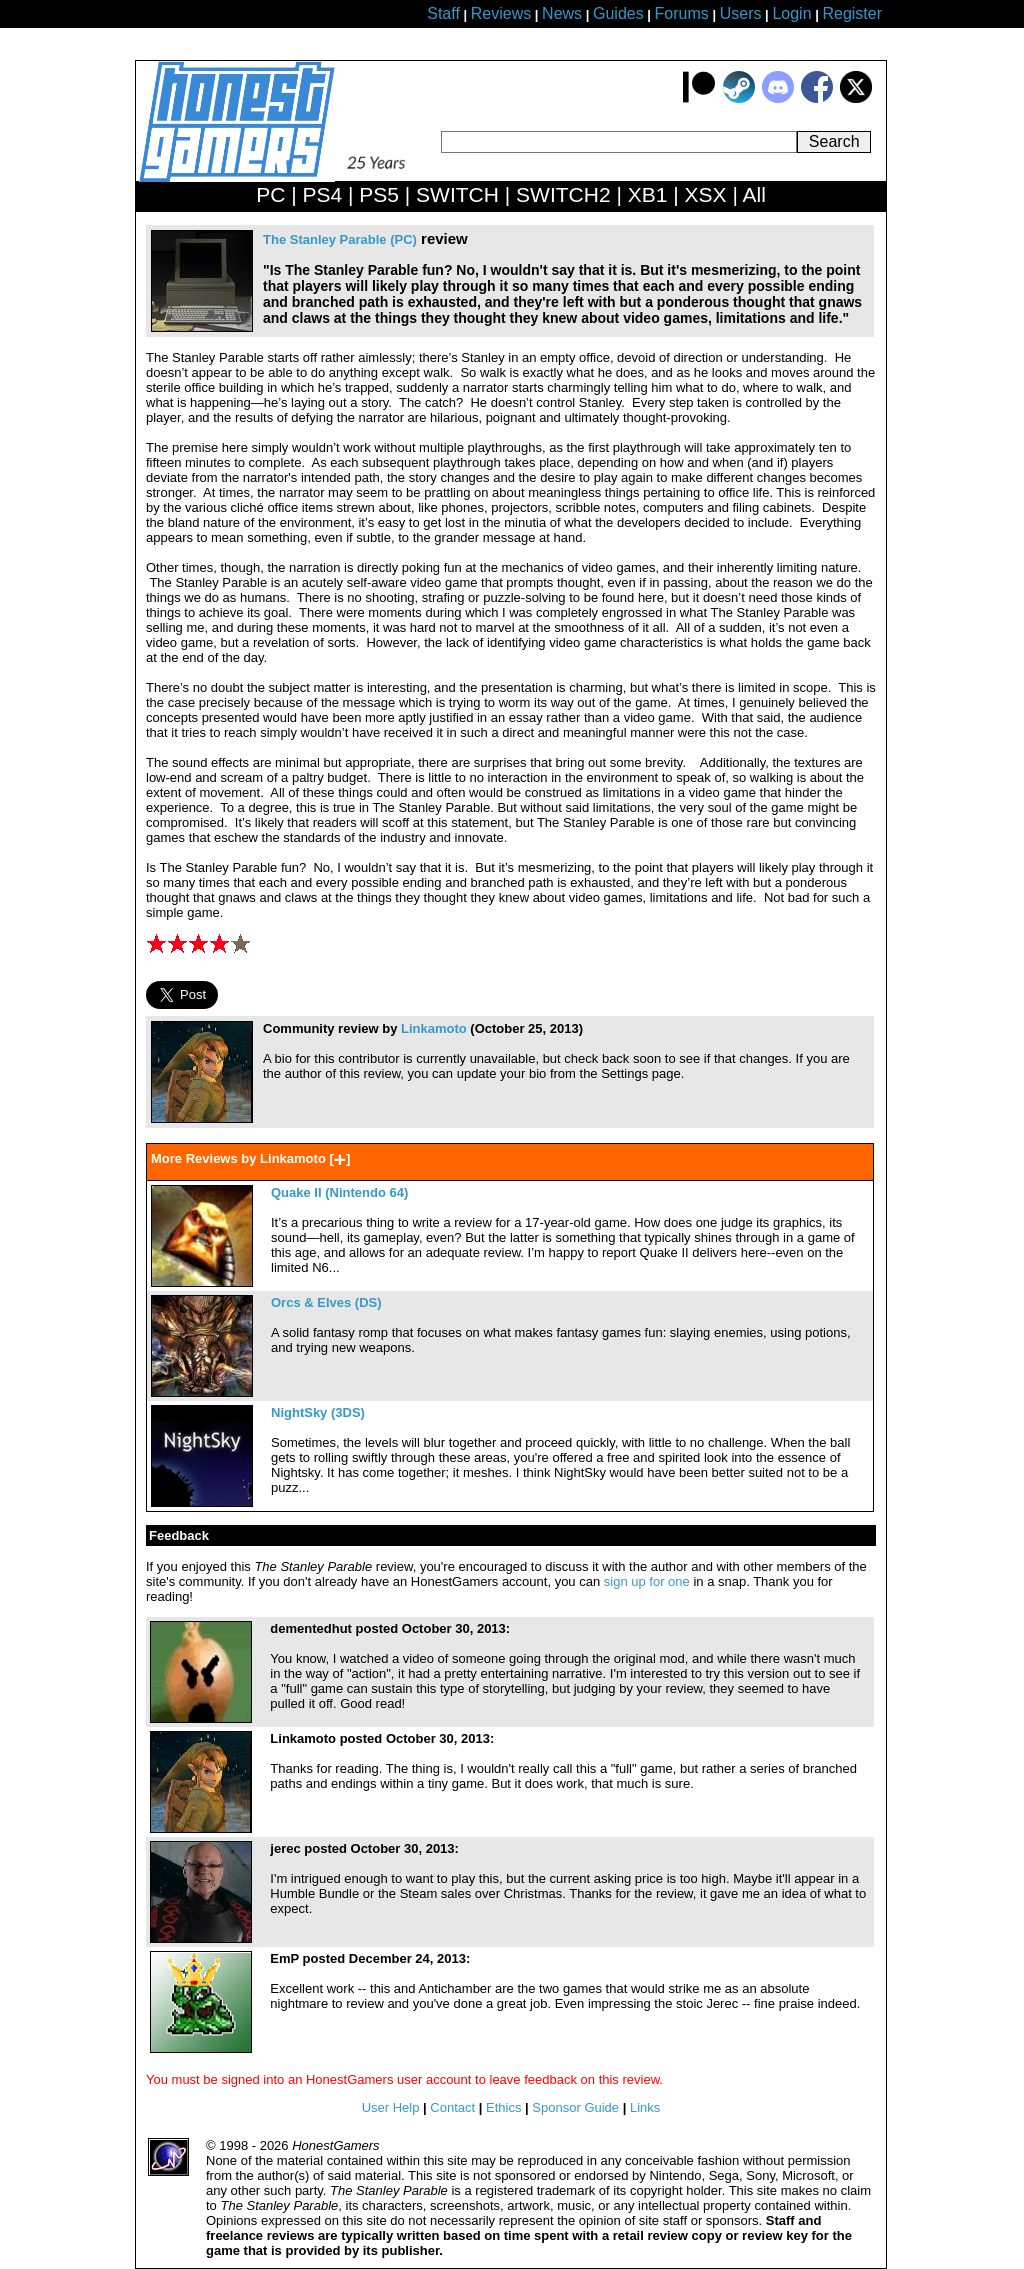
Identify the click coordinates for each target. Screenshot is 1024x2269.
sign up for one (647, 1581)
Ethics (503, 2107)
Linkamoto (434, 1028)
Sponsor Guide (575, 2107)
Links (645, 2107)
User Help (391, 2107)
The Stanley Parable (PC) (340, 239)
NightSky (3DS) (318, 1412)
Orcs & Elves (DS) (326, 1302)
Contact (452, 2107)
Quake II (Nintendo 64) (339, 1192)
